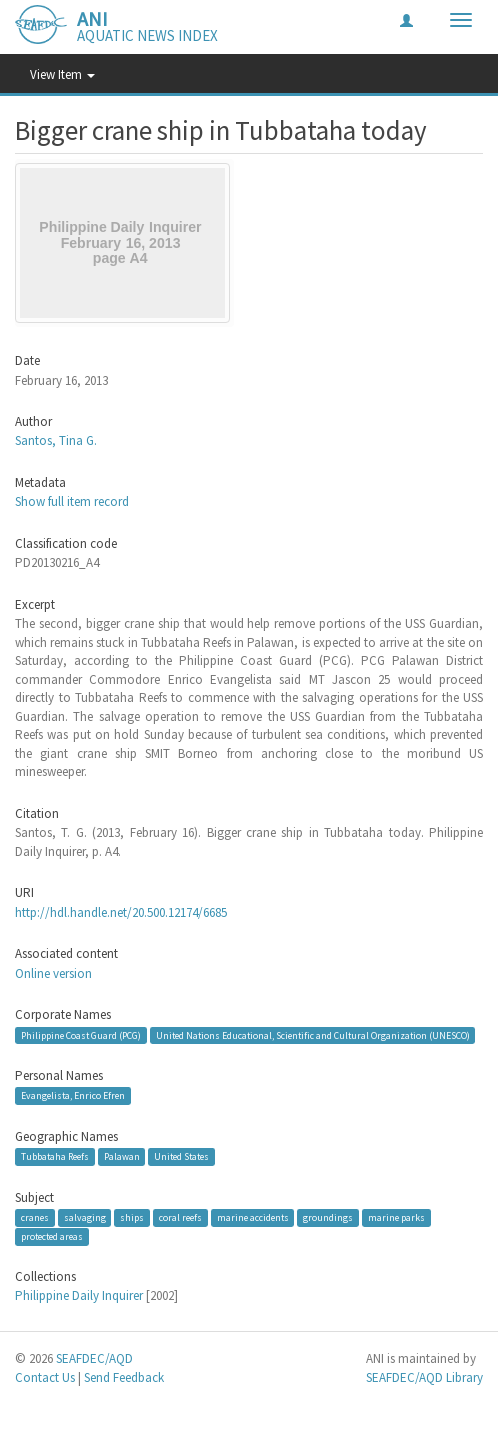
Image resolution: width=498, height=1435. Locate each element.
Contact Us (45, 1377)
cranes (35, 1217)
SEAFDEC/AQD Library (424, 1377)
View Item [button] (62, 74)
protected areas (52, 1236)
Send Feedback (124, 1377)
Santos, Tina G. (56, 440)
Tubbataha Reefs (55, 1156)
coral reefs (180, 1217)
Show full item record (72, 501)
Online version (53, 973)
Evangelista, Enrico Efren (73, 1095)
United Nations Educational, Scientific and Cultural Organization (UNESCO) (313, 1034)
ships (132, 1217)
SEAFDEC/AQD (94, 1358)
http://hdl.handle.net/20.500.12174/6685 (121, 912)
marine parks (396, 1217)
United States (181, 1156)
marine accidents (253, 1217)
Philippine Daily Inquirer (79, 1295)
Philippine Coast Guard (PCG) (81, 1034)
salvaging (85, 1217)
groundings (328, 1217)
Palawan (122, 1156)
